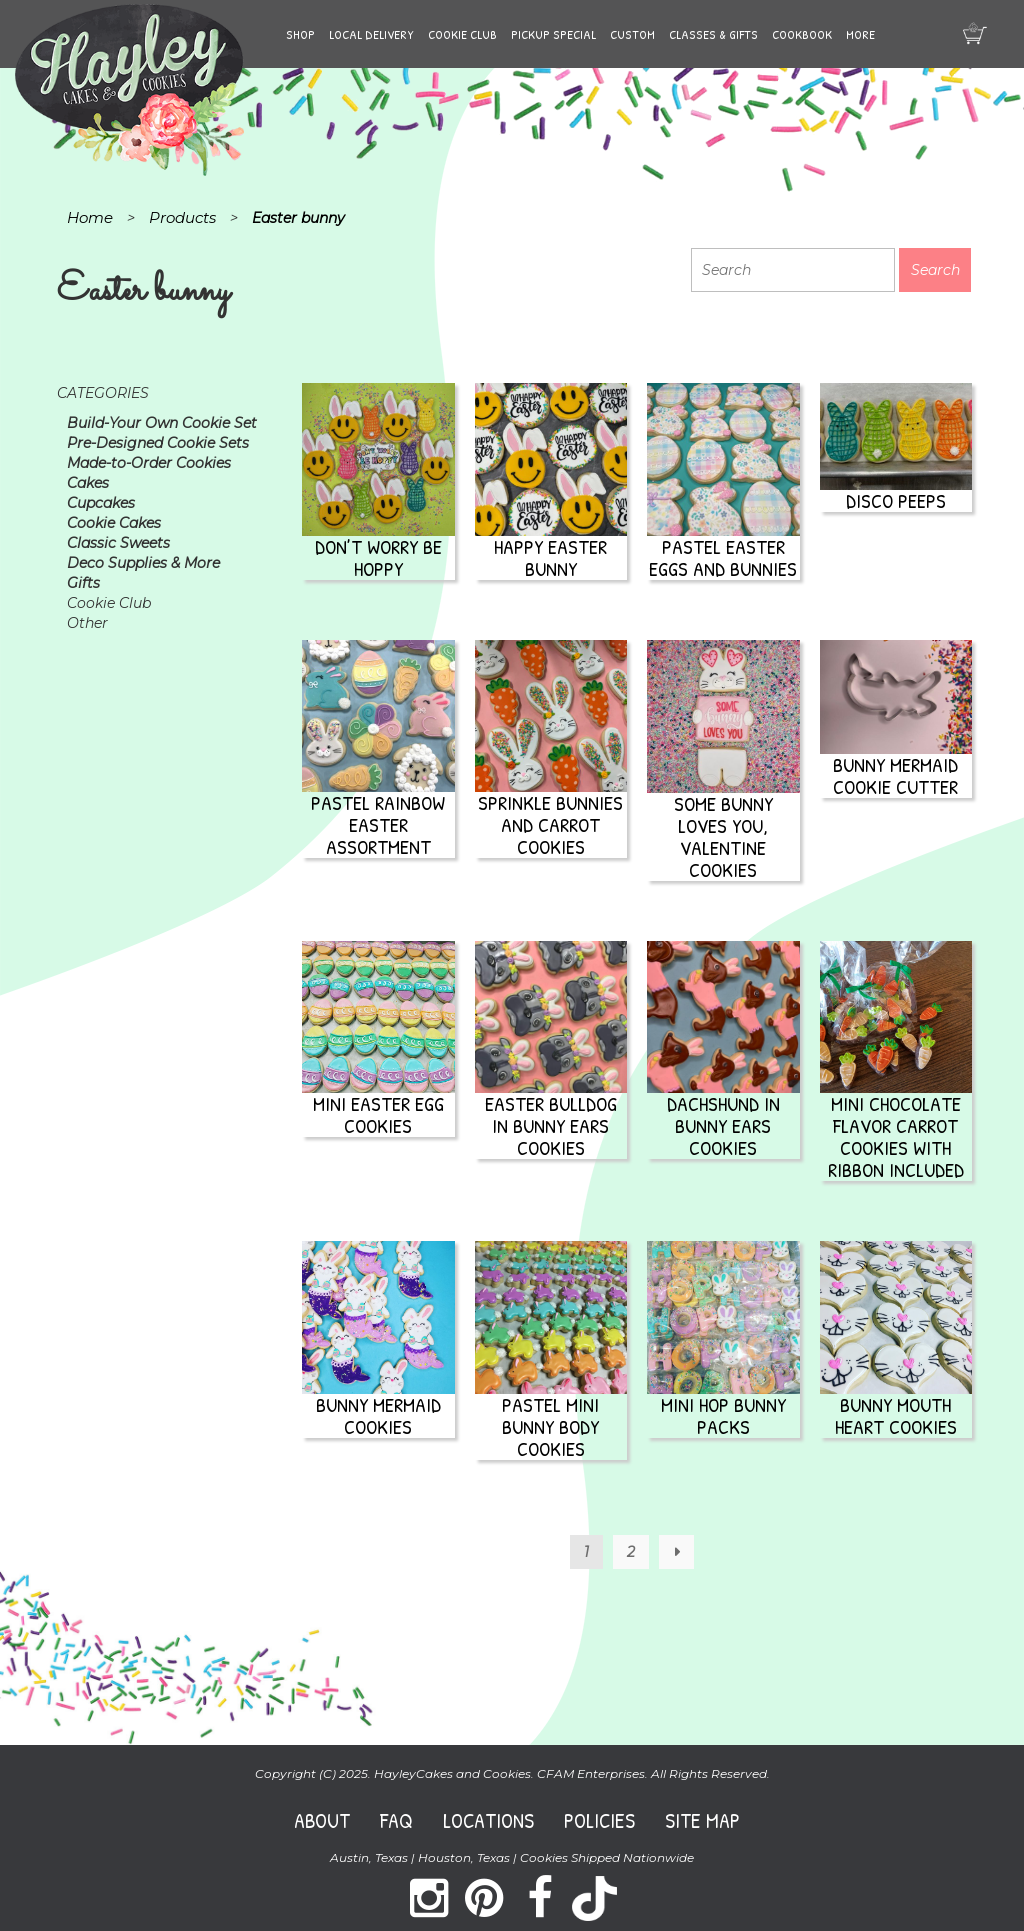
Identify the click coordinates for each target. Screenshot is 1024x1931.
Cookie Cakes (114, 523)
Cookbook (802, 34)
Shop (300, 34)
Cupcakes (101, 503)
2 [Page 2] (631, 1552)
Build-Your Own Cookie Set (162, 423)
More (860, 34)
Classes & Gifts (713, 34)
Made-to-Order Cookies (149, 463)
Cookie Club (462, 34)
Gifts (83, 583)
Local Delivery (371, 34)
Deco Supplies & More (143, 563)
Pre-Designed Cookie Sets (158, 443)
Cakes (88, 483)
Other (87, 623)
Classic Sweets (118, 543)
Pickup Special (553, 34)
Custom (632, 34)
